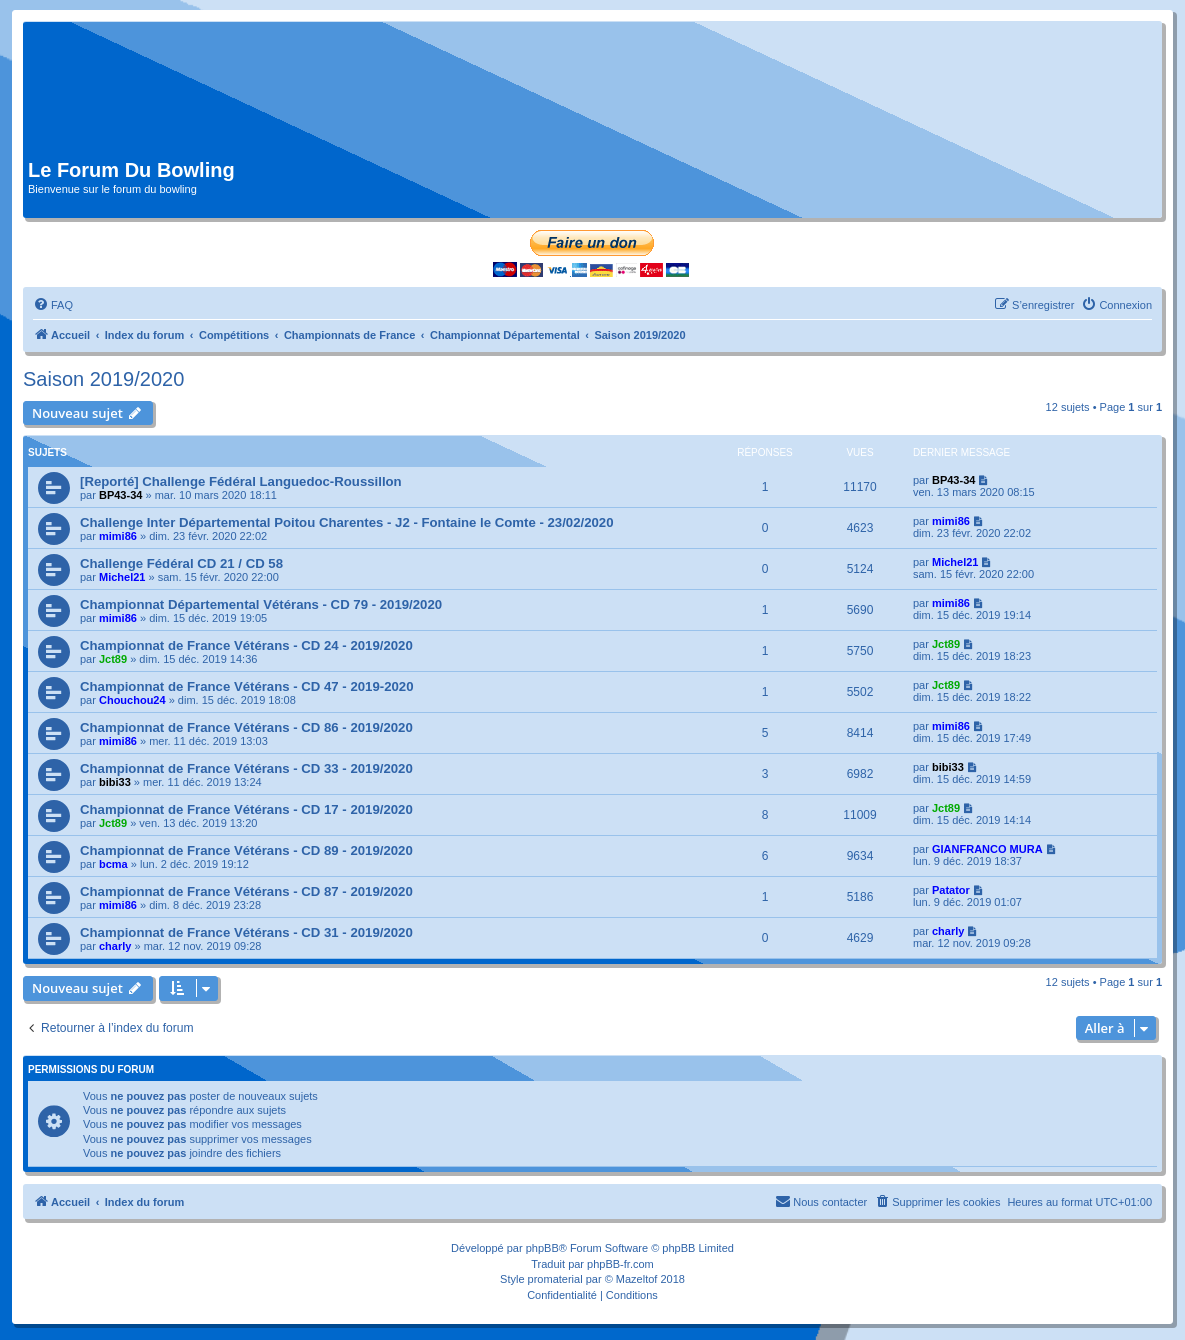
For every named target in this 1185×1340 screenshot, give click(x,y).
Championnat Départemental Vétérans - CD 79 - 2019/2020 (261, 604)
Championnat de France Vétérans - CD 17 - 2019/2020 (246, 809)
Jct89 (113, 659)
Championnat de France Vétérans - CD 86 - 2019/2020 (246, 727)
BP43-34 (120, 495)
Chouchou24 (132, 700)
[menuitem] (53, 305)
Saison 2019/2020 (103, 379)
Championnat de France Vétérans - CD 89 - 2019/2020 (246, 850)
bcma (113, 864)
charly (115, 946)
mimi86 (118, 536)
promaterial (555, 1279)
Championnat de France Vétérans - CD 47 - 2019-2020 (246, 686)
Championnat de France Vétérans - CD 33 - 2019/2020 (246, 768)
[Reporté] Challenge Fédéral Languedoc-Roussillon (241, 481)
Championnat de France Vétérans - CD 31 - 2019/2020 (246, 932)
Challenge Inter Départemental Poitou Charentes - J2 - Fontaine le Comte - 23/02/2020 (347, 522)
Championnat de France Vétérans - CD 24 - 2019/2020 (246, 645)
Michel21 (122, 577)
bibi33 (115, 782)
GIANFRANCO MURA (987, 849)
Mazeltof (637, 1279)
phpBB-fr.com (620, 1264)
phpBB (542, 1248)
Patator (951, 890)
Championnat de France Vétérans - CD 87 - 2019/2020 (246, 891)
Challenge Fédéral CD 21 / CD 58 (181, 563)
